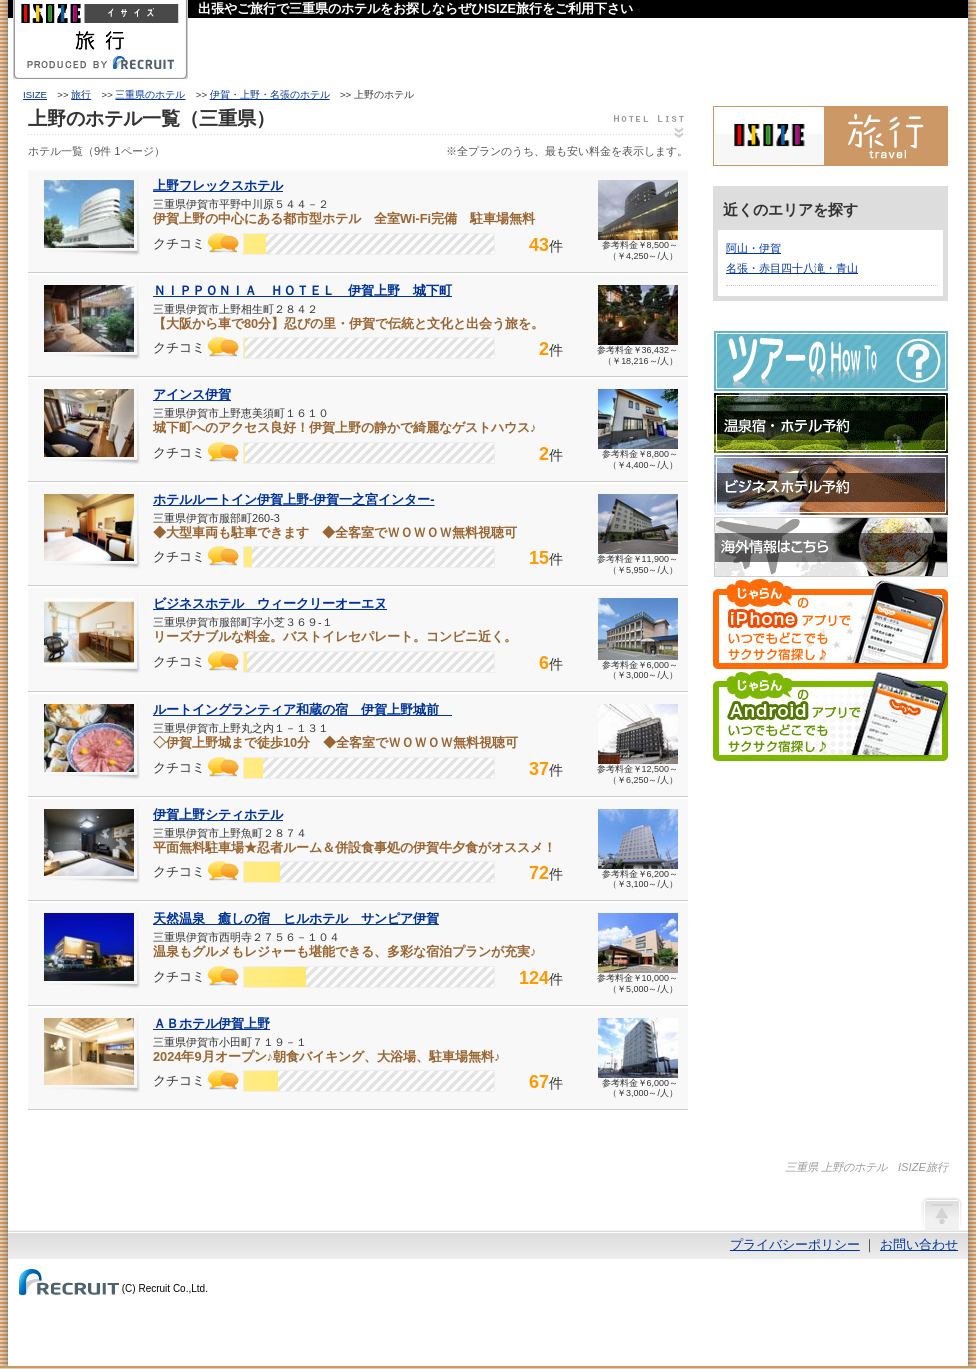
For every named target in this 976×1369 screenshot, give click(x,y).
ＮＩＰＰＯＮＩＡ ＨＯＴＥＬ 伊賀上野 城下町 (302, 290)
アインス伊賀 (192, 394)
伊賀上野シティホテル (218, 814)
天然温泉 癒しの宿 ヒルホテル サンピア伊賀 (296, 918)
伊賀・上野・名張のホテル (270, 94)
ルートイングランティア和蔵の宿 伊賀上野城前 (302, 709)
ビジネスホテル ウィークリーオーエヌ (270, 603)
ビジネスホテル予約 (831, 485)
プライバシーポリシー (795, 1244)
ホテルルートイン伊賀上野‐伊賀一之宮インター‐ (294, 499)
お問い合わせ (919, 1244)
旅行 (81, 94)
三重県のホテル (150, 94)
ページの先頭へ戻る (941, 1213)
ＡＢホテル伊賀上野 (211, 1023)
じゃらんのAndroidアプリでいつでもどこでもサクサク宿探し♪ (830, 716)
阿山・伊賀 (753, 248)
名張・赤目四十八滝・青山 (792, 268)
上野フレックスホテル (218, 185)
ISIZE (35, 94)
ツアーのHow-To (831, 361)
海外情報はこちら (831, 547)
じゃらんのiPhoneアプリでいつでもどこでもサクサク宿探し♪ (830, 624)
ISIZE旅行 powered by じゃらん (830, 136)
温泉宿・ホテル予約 (831, 423)
